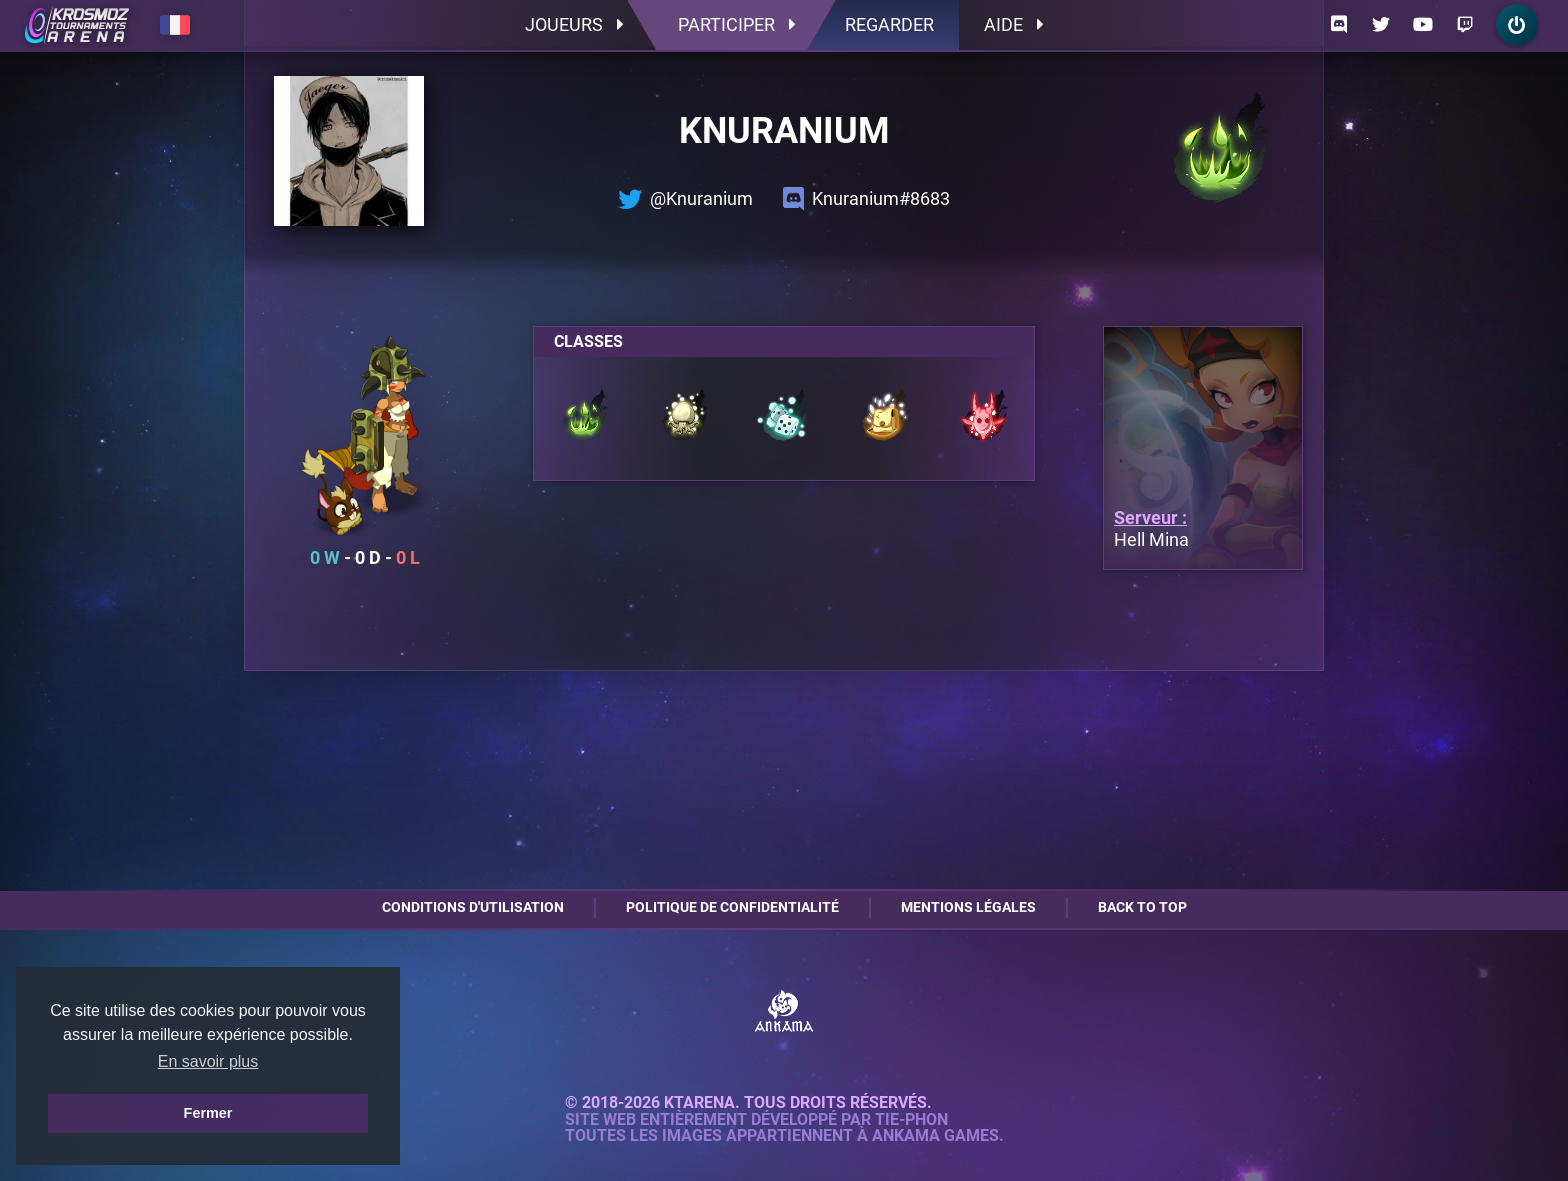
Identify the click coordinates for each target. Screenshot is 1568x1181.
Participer (736, 24)
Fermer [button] (208, 1113)
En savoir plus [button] (208, 1061)
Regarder (889, 24)
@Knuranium (685, 199)
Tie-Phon (911, 1120)
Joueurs (574, 24)
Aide (1013, 24)
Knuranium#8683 (866, 199)
